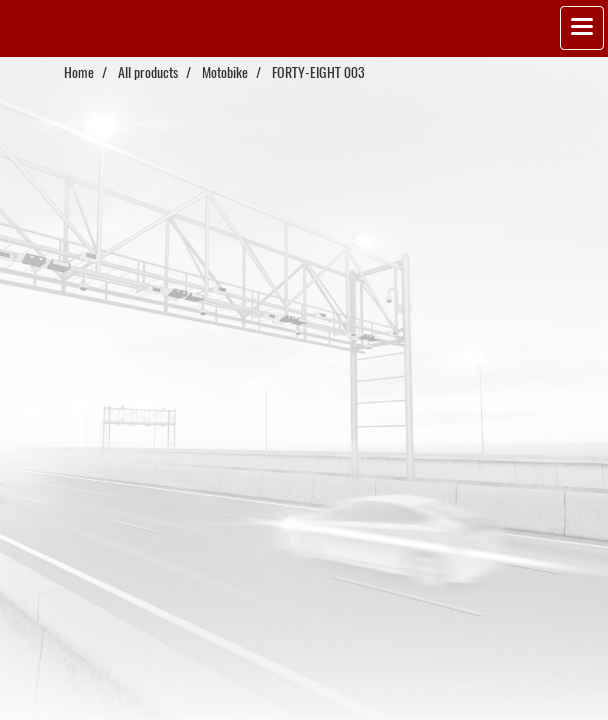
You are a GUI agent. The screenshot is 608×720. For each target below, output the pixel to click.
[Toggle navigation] (582, 28)
